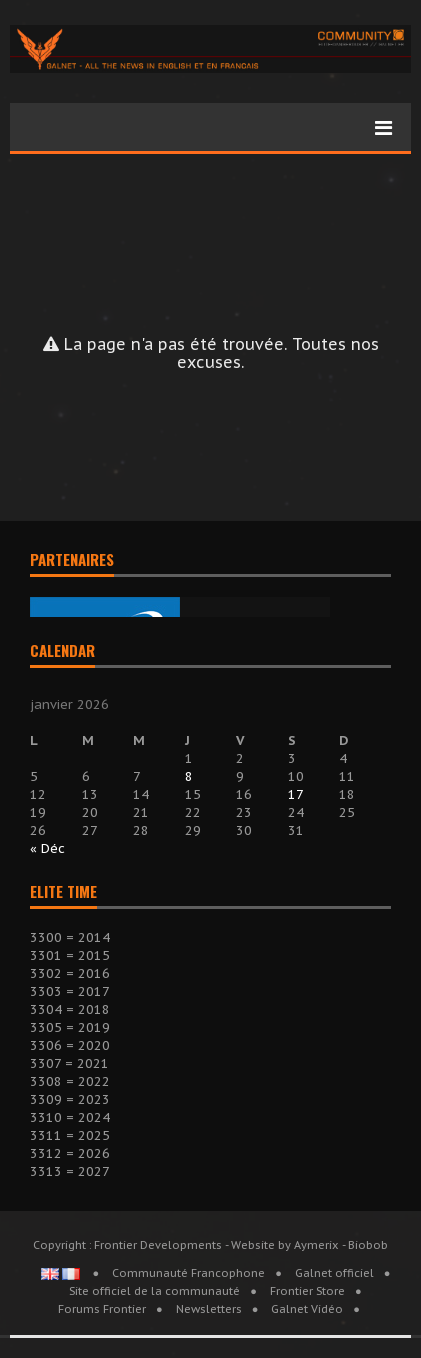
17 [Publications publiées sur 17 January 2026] (296, 794)
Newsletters (209, 1309)
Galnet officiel (334, 1273)
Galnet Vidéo (307, 1309)
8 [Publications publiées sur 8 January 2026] (189, 776)
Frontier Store (307, 1291)
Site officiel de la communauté (154, 1291)
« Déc (47, 848)
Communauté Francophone (188, 1273)
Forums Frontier (102, 1309)
